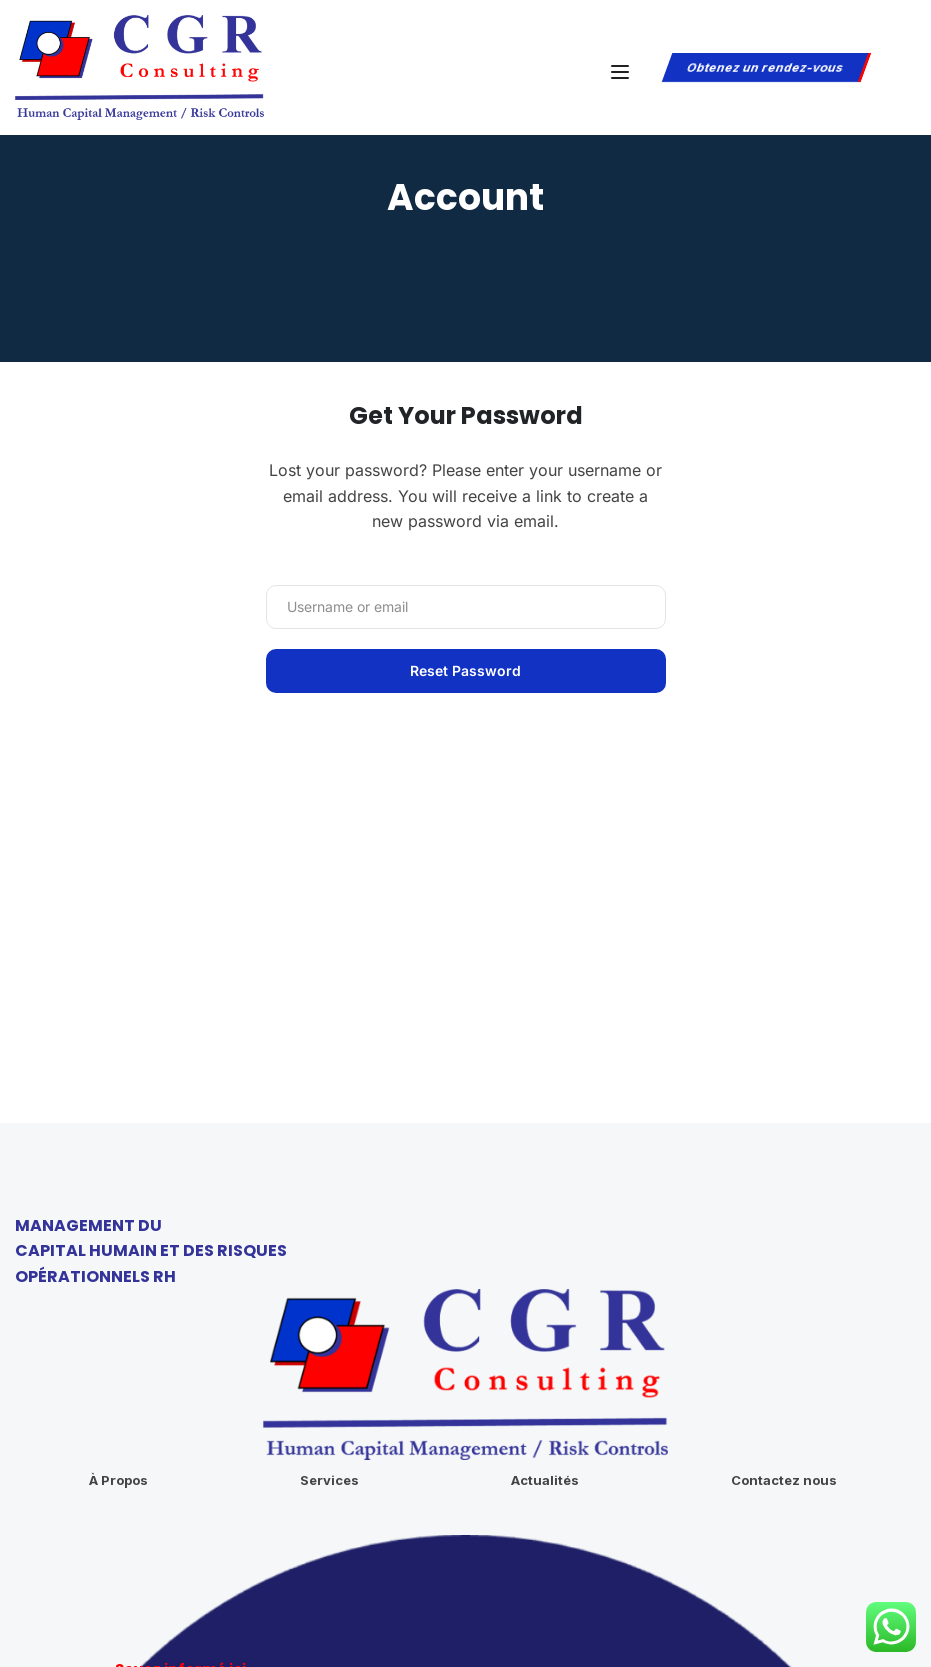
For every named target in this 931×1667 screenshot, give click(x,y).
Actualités (545, 1336)
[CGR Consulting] (139, 66)
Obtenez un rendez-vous (764, 67)
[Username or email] (466, 607)
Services (329, 1336)
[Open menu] (622, 72)
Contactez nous (784, 1336)
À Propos (118, 1336)
